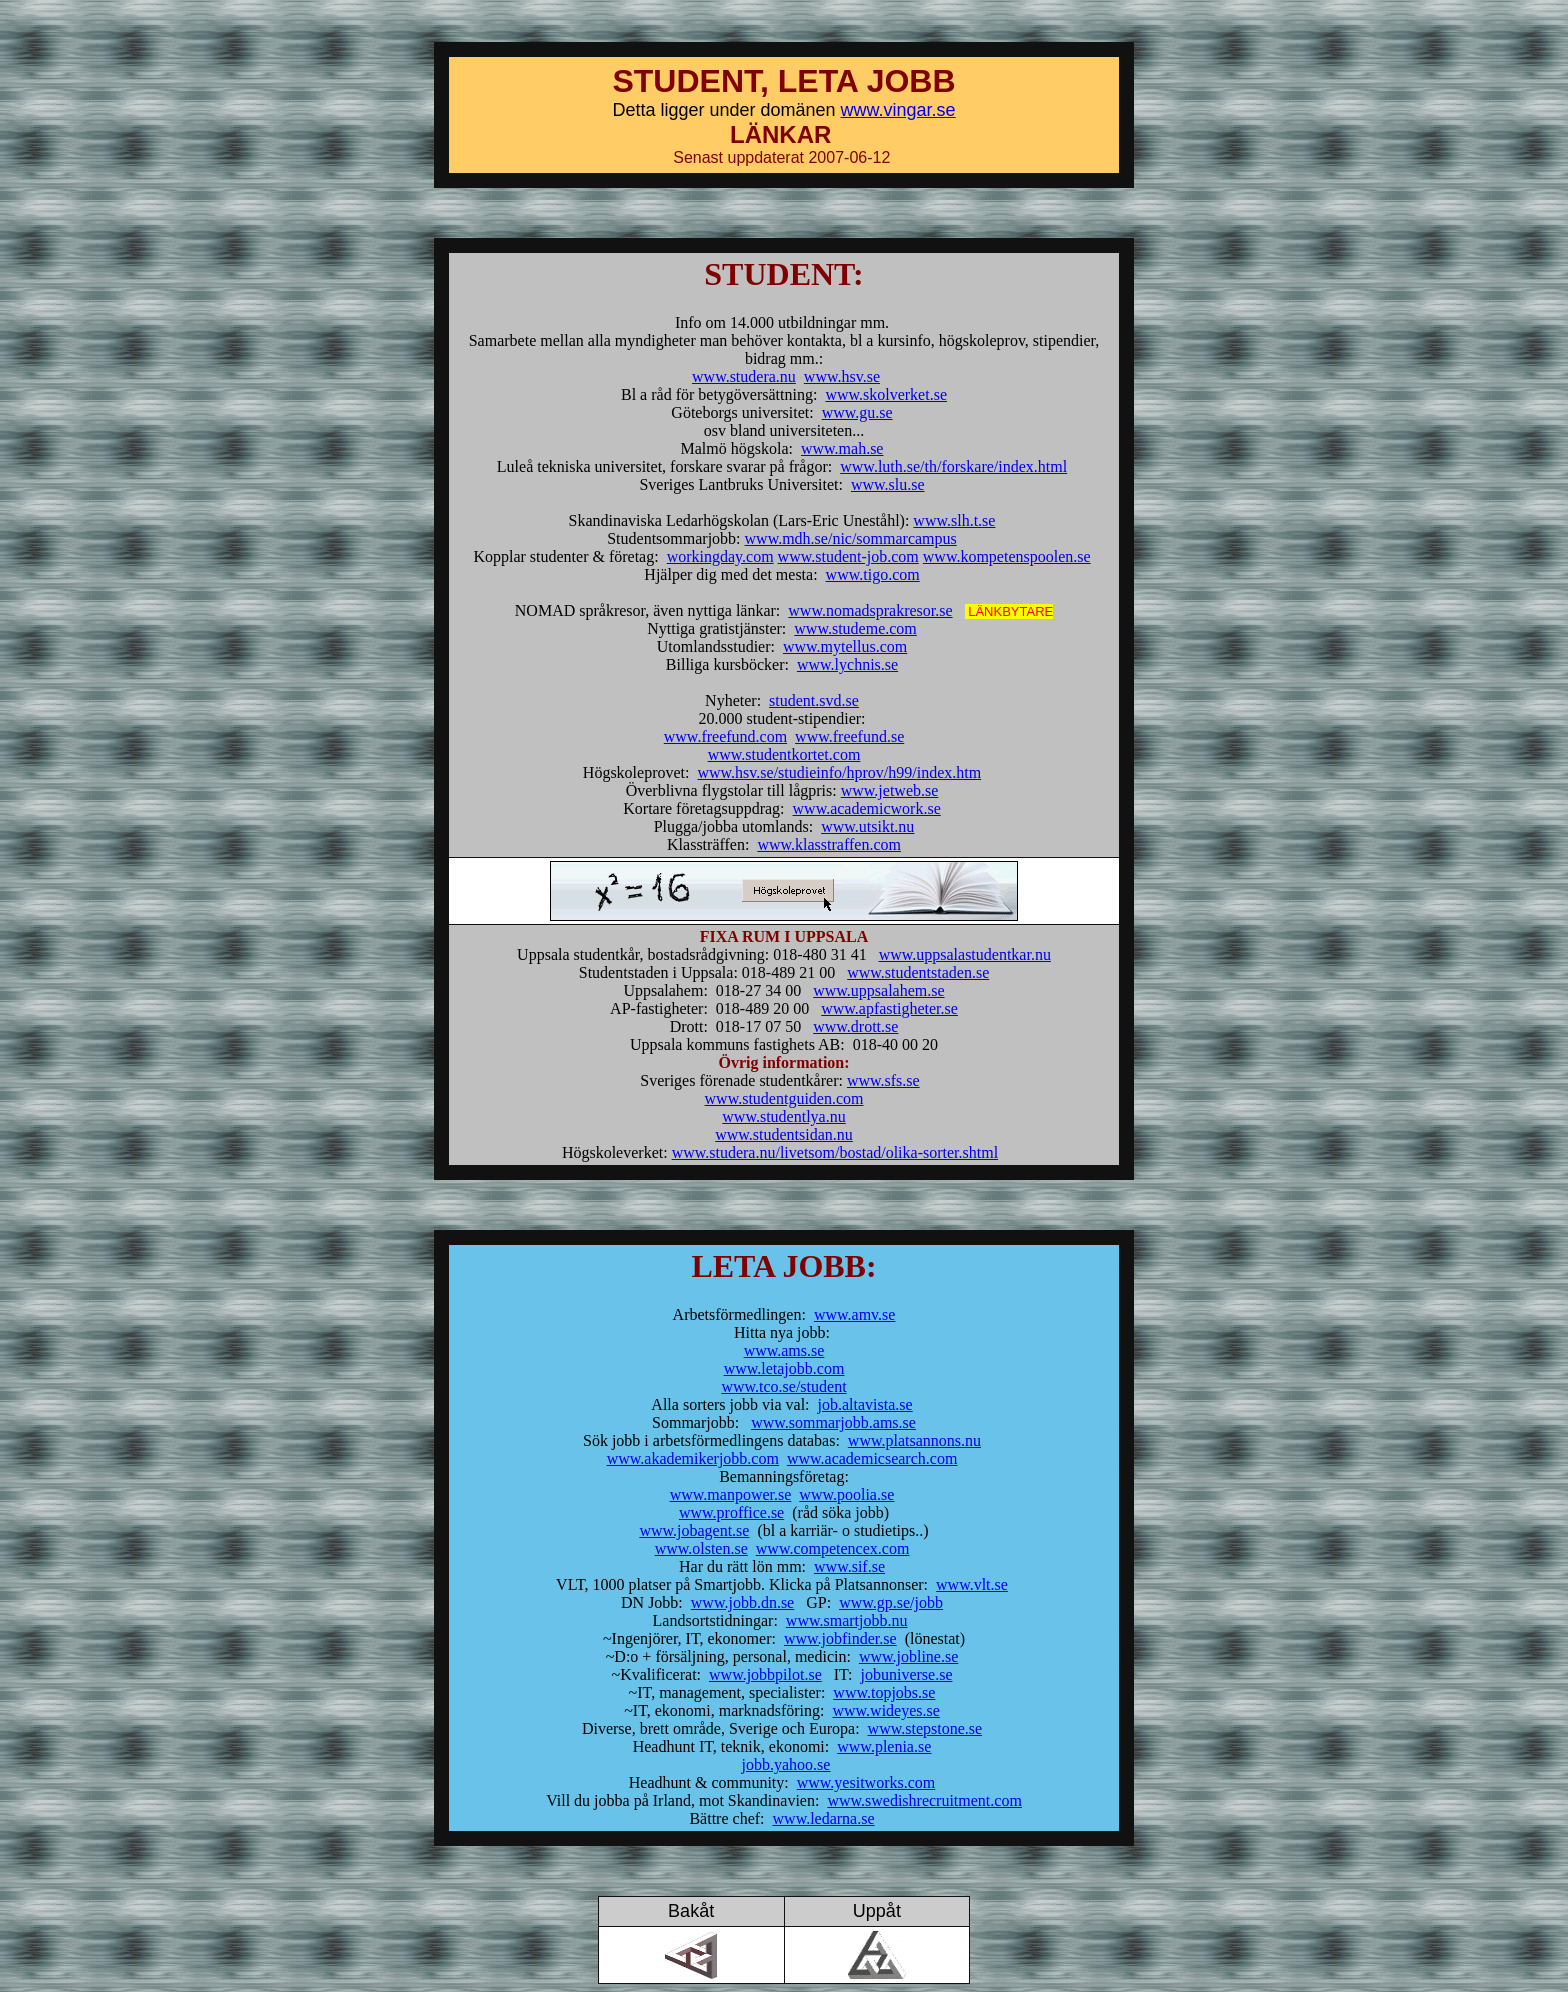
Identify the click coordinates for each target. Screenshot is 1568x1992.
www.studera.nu (744, 376)
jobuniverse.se (907, 1674)
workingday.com (720, 556)
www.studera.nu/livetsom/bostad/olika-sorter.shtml (835, 1152)
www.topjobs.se (884, 1692)
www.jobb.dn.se (742, 1602)
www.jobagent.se (694, 1530)
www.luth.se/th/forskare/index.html (953, 466)
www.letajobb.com (784, 1368)
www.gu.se (857, 412)
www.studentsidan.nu (784, 1134)
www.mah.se (842, 448)
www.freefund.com (725, 736)
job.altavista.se (865, 1404)
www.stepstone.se (925, 1728)
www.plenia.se (884, 1746)
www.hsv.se (842, 376)
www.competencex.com (833, 1548)
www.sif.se (849, 1566)
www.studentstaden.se (918, 972)
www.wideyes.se (885, 1710)
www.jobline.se (908, 1656)
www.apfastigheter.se (889, 1008)
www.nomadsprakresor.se (870, 610)
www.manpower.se (731, 1494)
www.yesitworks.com (866, 1782)
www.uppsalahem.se (878, 990)
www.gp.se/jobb (891, 1602)
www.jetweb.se (890, 790)
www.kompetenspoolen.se (1007, 556)
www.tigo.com (873, 574)
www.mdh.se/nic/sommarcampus (851, 538)
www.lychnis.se (847, 664)
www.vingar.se (898, 110)
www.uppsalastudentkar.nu (965, 954)
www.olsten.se (701, 1548)
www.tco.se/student (783, 1386)
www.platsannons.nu (914, 1440)
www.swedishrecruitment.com (924, 1800)
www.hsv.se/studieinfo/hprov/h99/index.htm (839, 772)
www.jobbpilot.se (765, 1674)
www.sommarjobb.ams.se (833, 1422)
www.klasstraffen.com (829, 844)
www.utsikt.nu (867, 826)
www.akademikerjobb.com (693, 1458)
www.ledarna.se (824, 1818)
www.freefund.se (849, 736)
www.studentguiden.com (784, 1098)
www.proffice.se (731, 1512)
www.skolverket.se (886, 394)
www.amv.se (854, 1314)
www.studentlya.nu (783, 1116)
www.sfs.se (883, 1080)
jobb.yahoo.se (786, 1764)
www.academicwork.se (867, 808)
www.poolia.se (846, 1494)
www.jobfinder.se (840, 1638)
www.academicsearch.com (872, 1458)
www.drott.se (855, 1026)
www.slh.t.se (954, 520)
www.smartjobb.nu (847, 1620)
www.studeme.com (855, 628)
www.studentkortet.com (784, 754)
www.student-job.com (848, 556)
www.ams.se (784, 1350)
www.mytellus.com (845, 646)
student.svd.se (814, 700)
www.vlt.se (972, 1584)
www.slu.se (888, 484)
